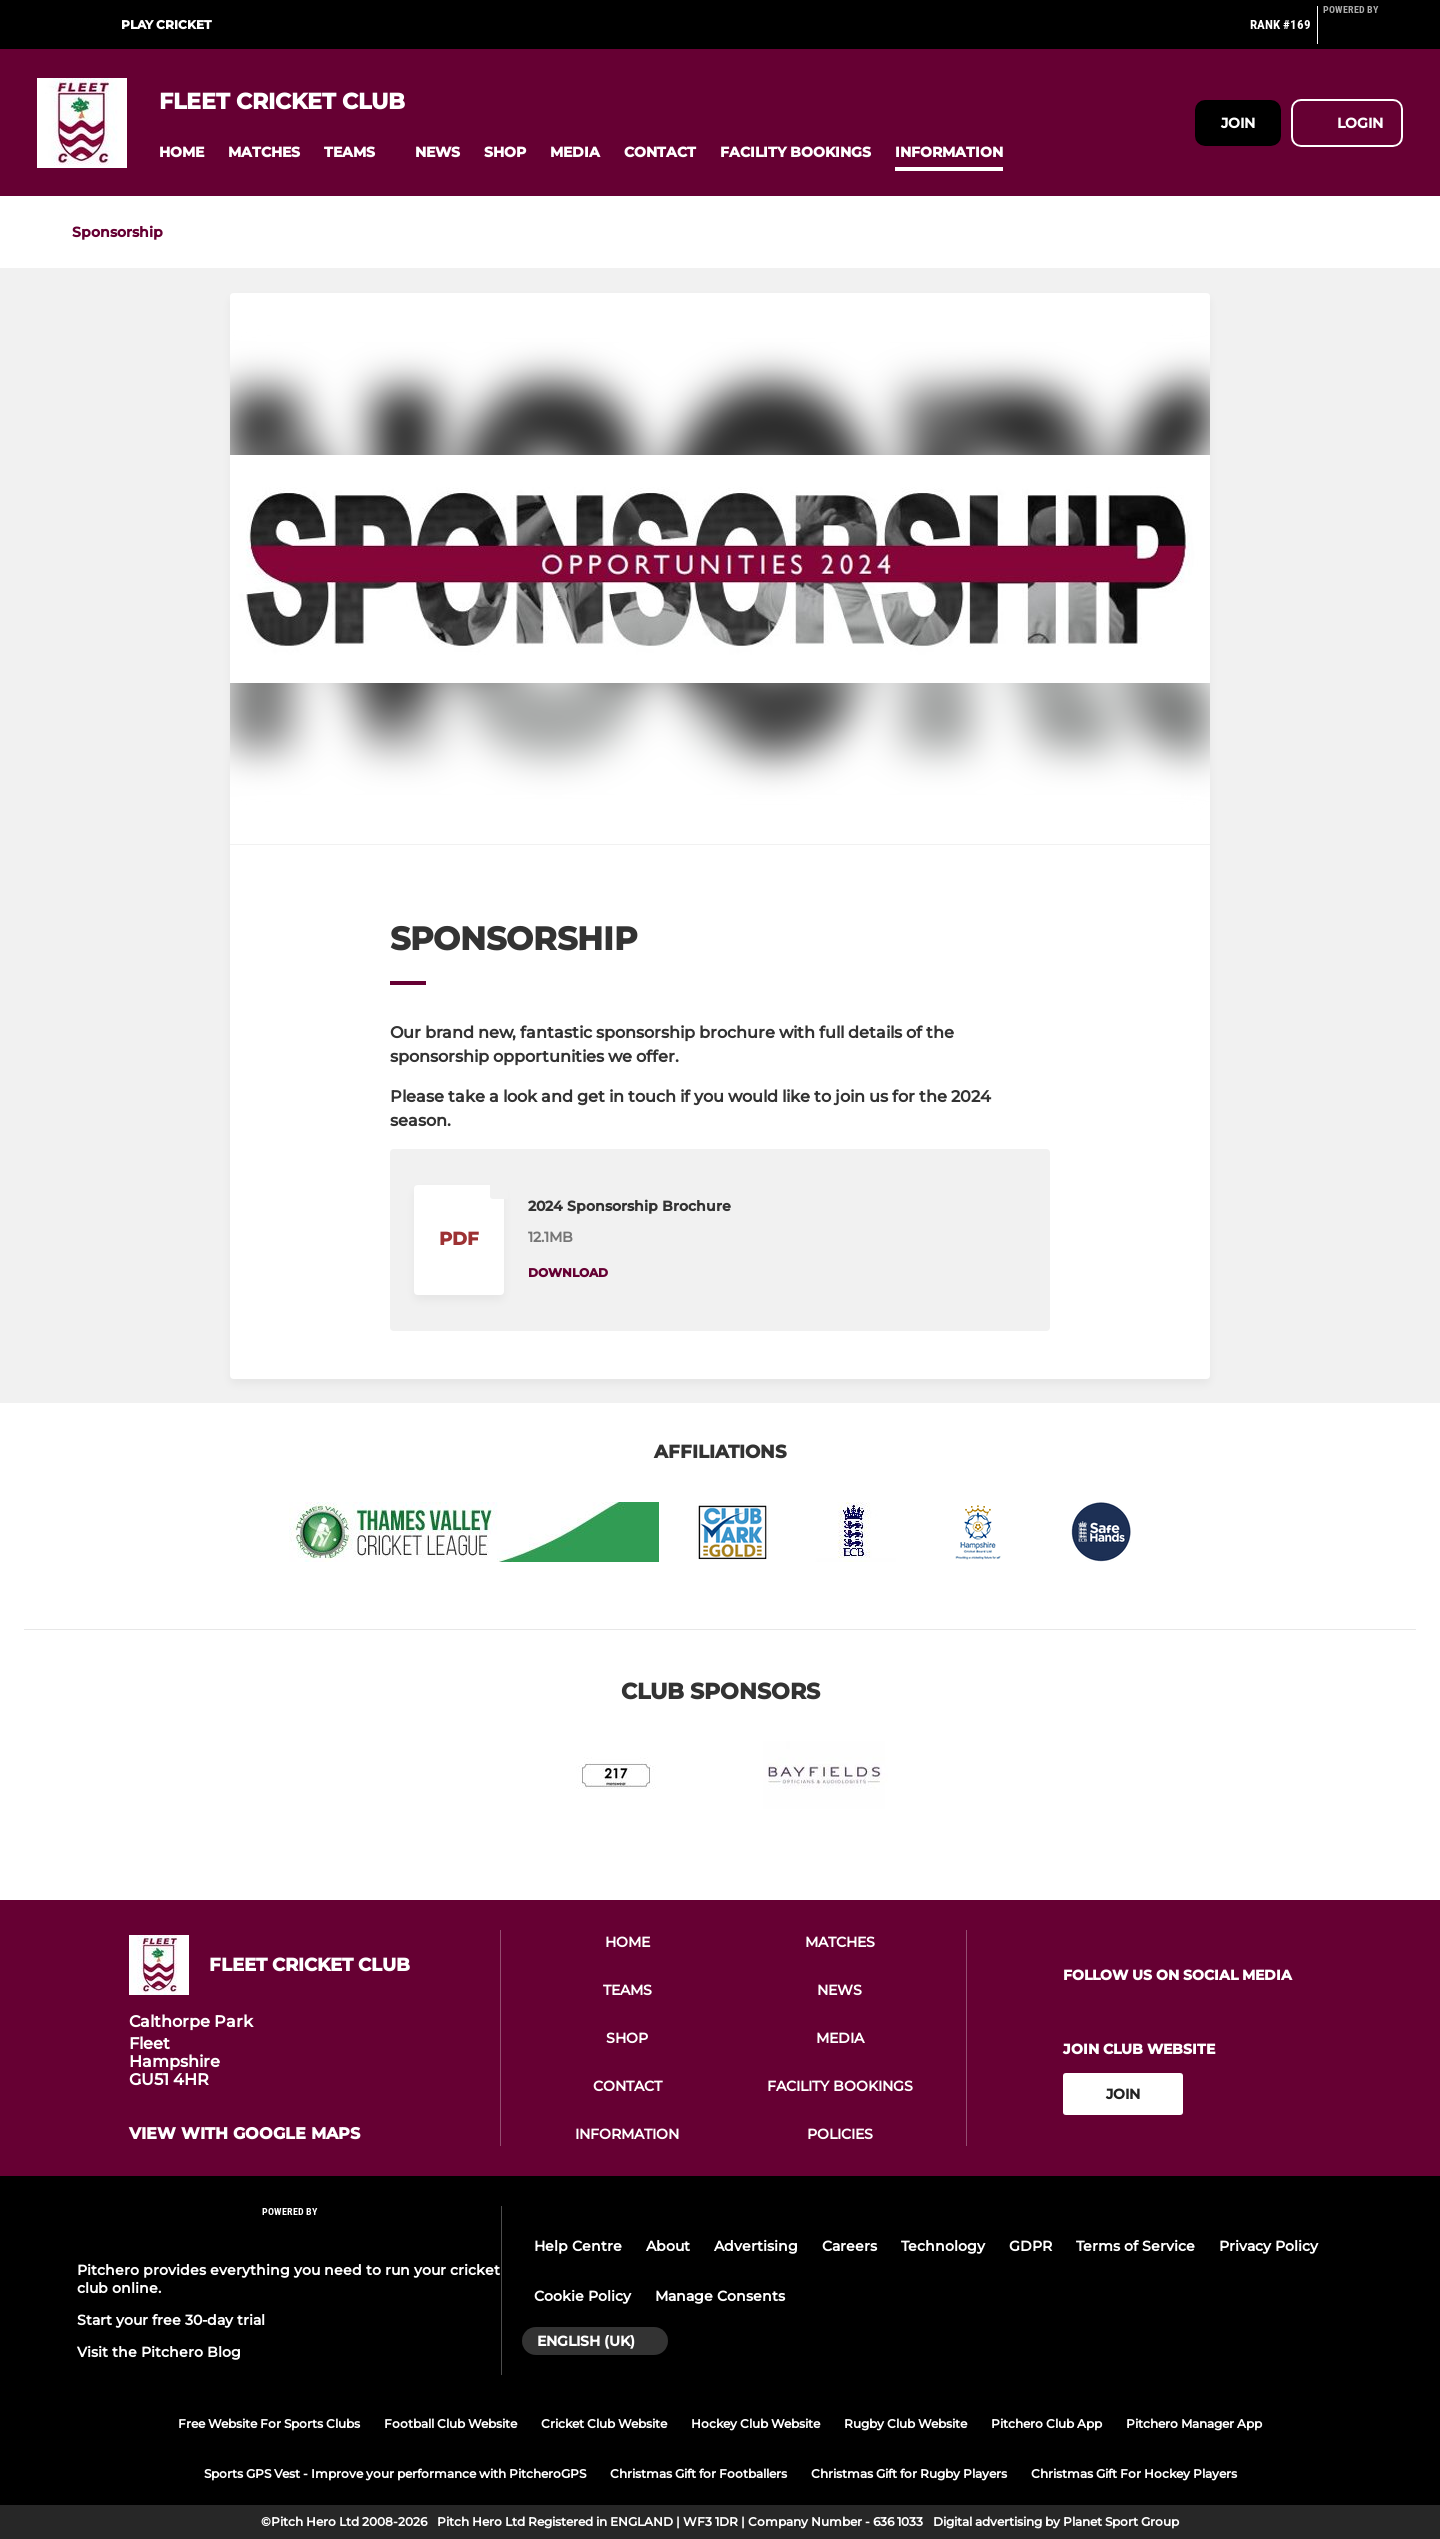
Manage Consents (720, 2296)
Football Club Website (450, 2423)
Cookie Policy (582, 2296)
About (668, 2246)
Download (568, 1272)
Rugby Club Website (905, 2423)
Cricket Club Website (604, 2423)
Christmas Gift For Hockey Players (1134, 2473)
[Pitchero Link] (1363, 33)
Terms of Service (1135, 2246)
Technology (943, 2246)
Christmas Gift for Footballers (698, 2473)
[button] (181, 152)
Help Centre (578, 2246)
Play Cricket (166, 24)
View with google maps (244, 2134)
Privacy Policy (1268, 2246)
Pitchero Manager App (1194, 2423)
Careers (849, 2246)
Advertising (756, 2246)
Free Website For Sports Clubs (269, 2423)
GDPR (1030, 2246)
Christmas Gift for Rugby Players (909, 2473)
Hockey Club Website (755, 2423)
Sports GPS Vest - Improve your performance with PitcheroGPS (395, 2473)
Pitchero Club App (1046, 2423)
